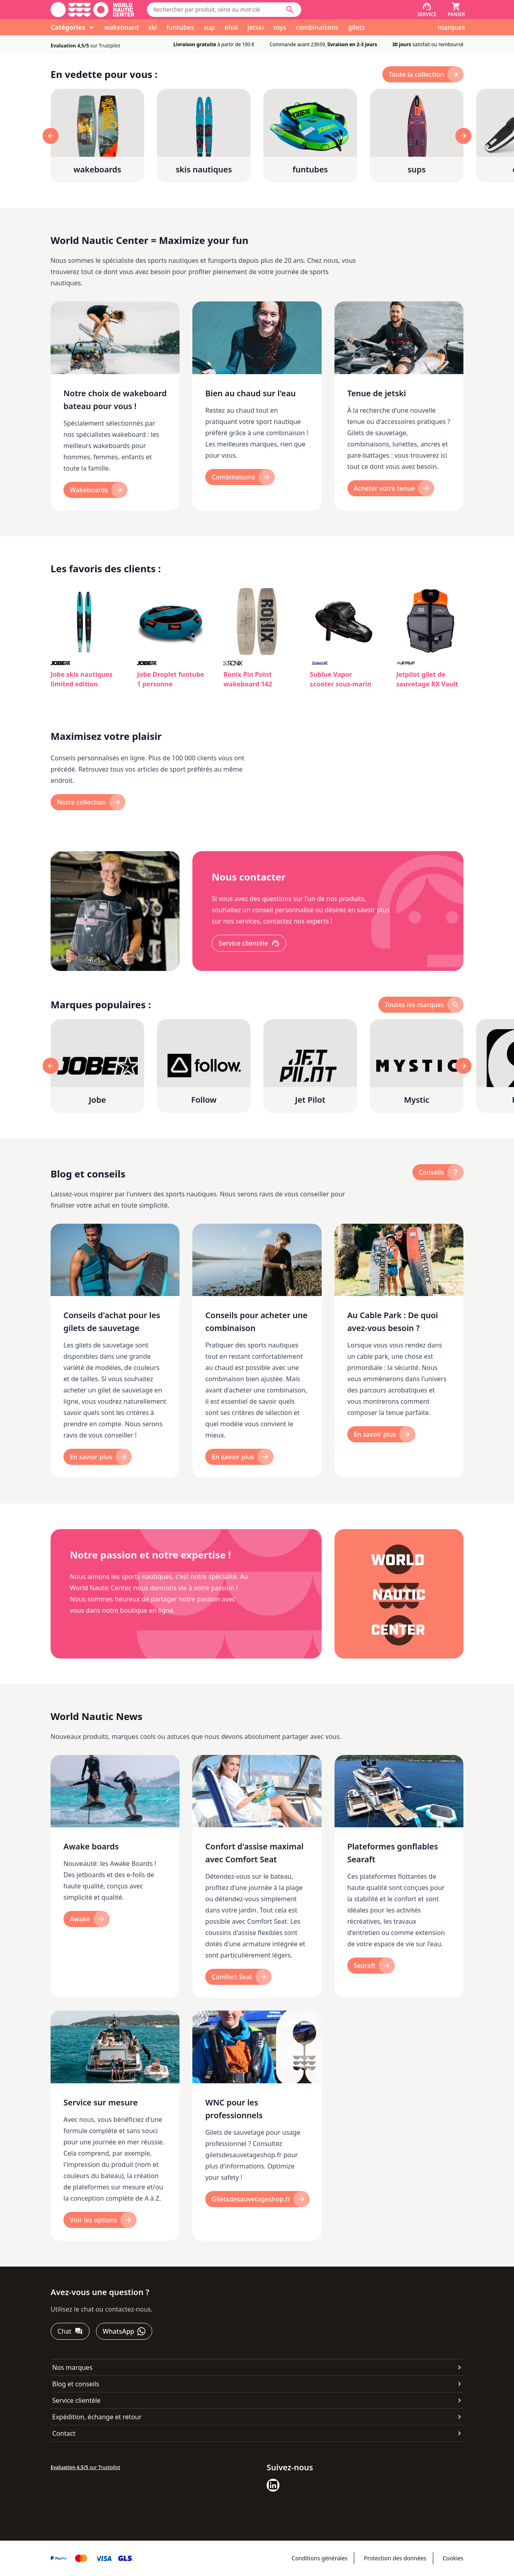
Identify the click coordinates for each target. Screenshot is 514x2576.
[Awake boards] (115, 1876)
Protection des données (395, 2558)
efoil (231, 27)
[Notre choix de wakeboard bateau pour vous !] (115, 406)
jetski (255, 27)
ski (152, 27)
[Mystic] (416, 1066)
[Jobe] (97, 1066)
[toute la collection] (422, 74)
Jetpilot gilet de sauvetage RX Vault (427, 679)
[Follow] (204, 1066)
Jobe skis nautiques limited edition (81, 679)
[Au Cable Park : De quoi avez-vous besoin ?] (399, 1351)
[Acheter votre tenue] (390, 488)
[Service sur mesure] (115, 2126)
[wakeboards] (97, 135)
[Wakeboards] (95, 490)
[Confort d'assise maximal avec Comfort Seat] (256, 1876)
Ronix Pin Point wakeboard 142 (247, 679)
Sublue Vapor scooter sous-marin (340, 679)
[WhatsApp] (124, 2331)
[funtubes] (310, 135)
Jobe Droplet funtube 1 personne (170, 679)
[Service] (427, 9)
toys (279, 27)
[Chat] (70, 2331)
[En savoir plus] (97, 1457)
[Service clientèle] (249, 943)
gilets (356, 27)
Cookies (453, 2558)
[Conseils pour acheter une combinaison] (256, 1351)
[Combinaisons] (239, 477)
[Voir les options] (100, 2220)
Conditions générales (319, 2558)
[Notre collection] (88, 802)
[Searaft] (371, 1966)
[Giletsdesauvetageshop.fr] (257, 2199)
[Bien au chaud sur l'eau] (256, 406)
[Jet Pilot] (310, 1066)
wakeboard (121, 27)
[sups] (416, 135)
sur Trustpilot (85, 45)
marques (451, 27)
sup (209, 27)
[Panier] (456, 9)
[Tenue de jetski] (399, 406)
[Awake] (86, 1919)
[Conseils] (437, 1172)
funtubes (180, 27)
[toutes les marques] (420, 1005)
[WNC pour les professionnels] (256, 2126)
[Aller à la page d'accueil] (92, 9)
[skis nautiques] (204, 135)
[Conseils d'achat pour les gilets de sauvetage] (115, 1351)
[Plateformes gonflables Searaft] (399, 1876)
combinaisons (317, 27)
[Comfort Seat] (238, 1977)
